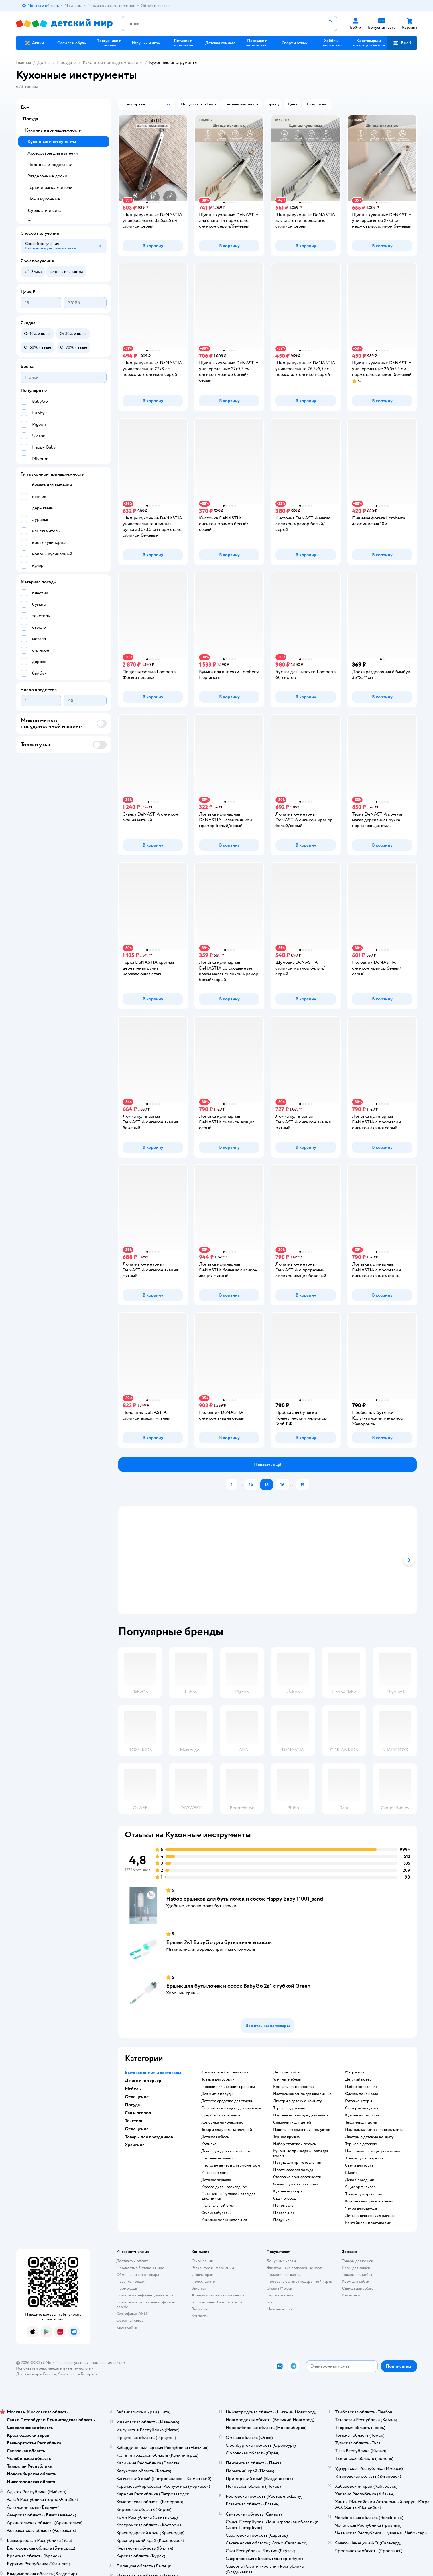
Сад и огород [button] (138, 2113)
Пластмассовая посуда (293, 2169)
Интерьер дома (214, 2172)
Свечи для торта (359, 2165)
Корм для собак (355, 2281)
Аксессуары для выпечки (52, 153)
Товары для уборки (218, 2079)
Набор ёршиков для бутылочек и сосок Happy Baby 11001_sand (244, 1898)
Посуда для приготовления (297, 2162)
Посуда (64, 62)
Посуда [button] (132, 2105)
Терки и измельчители (49, 187)
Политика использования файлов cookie (145, 2304)
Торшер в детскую (289, 2108)
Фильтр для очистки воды (295, 2184)
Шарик (351, 2172)
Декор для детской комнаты (226, 2151)
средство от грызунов (221, 2115)
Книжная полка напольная (224, 2220)
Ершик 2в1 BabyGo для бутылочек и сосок (219, 1942)
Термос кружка (286, 2137)
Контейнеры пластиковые (368, 2223)
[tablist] (267, 1560)
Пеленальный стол (217, 2205)
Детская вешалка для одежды (370, 2215)
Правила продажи (132, 2281)
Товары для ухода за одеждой (226, 2129)
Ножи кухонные (43, 199)
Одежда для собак (357, 2288)
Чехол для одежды (361, 2208)
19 (302, 1485)
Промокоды (127, 2288)
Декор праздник (359, 2180)
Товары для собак (357, 2274)
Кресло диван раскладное (224, 2187)
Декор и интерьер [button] (143, 2081)
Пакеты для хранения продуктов (301, 2129)
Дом (41, 62)
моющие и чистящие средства (228, 2086)
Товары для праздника (364, 2158)
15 (267, 1485)
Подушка (281, 2220)
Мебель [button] (133, 2089)
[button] (402, 43)
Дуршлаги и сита (44, 210)
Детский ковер (358, 2079)
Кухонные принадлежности (110, 62)
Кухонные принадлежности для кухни (300, 2153)
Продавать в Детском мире (140, 2267)
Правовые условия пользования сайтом (90, 2362)
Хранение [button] (135, 2145)
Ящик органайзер (360, 2187)
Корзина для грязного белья (369, 2201)
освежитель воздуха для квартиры (231, 2108)
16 (282, 1485)
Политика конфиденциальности (144, 2295)
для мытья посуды (217, 2094)
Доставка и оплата (132, 2260)
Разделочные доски (47, 176)
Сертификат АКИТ (132, 2313)
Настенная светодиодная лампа (300, 2115)
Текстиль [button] (134, 2121)
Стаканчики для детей (292, 2122)
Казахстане (67, 2374)
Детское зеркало (216, 2180)
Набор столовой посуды (295, 2144)
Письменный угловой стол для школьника (228, 2196)
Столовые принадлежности (297, 2177)
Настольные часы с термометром (230, 2165)
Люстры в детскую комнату (297, 2101)
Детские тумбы (286, 2072)
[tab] (241, 1560)
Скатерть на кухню (361, 2108)
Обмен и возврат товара (137, 2274)
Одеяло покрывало (361, 2094)
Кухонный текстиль (362, 2115)
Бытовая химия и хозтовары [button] (153, 2072)
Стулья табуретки (216, 2212)
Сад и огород (284, 2198)
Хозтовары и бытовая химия (225, 2072)
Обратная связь (129, 2320)
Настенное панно (217, 2158)
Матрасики (355, 2072)
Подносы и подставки (49, 164)
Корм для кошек (356, 2267)
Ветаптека (351, 2295)
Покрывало (283, 2205)
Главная (23, 62)
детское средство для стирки (227, 2101)
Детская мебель (215, 2137)
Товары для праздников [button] (149, 2137)
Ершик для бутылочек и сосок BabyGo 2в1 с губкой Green (238, 1985)
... (241, 1485)
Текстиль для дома (361, 2122)
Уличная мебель (287, 2079)
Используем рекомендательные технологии (55, 2368)
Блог (271, 2302)
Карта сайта (126, 2327)
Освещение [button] (137, 2097)
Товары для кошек (357, 2260)
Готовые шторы (358, 2101)
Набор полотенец (361, 2086)
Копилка (208, 2144)
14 (251, 1485)
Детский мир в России (36, 2374)
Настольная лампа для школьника (302, 2094)
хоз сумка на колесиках (222, 2122)
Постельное (284, 2212)
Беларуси (89, 2374)
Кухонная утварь (287, 2191)
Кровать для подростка (293, 2086)
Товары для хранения (363, 2194)
